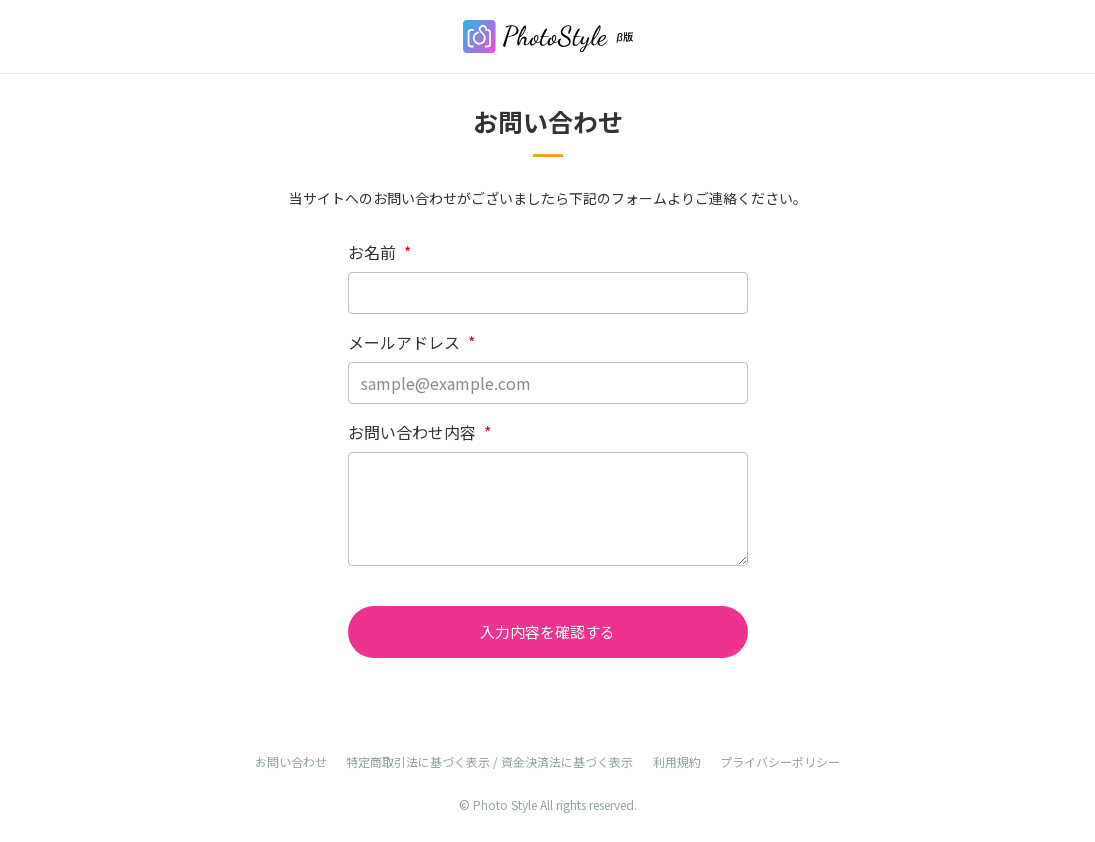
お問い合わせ (291, 761)
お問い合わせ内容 (419, 432)
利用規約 (677, 761)
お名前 (379, 252)
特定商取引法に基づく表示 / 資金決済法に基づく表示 (489, 761)
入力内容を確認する (547, 631)
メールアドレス (411, 342)
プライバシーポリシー (780, 761)
